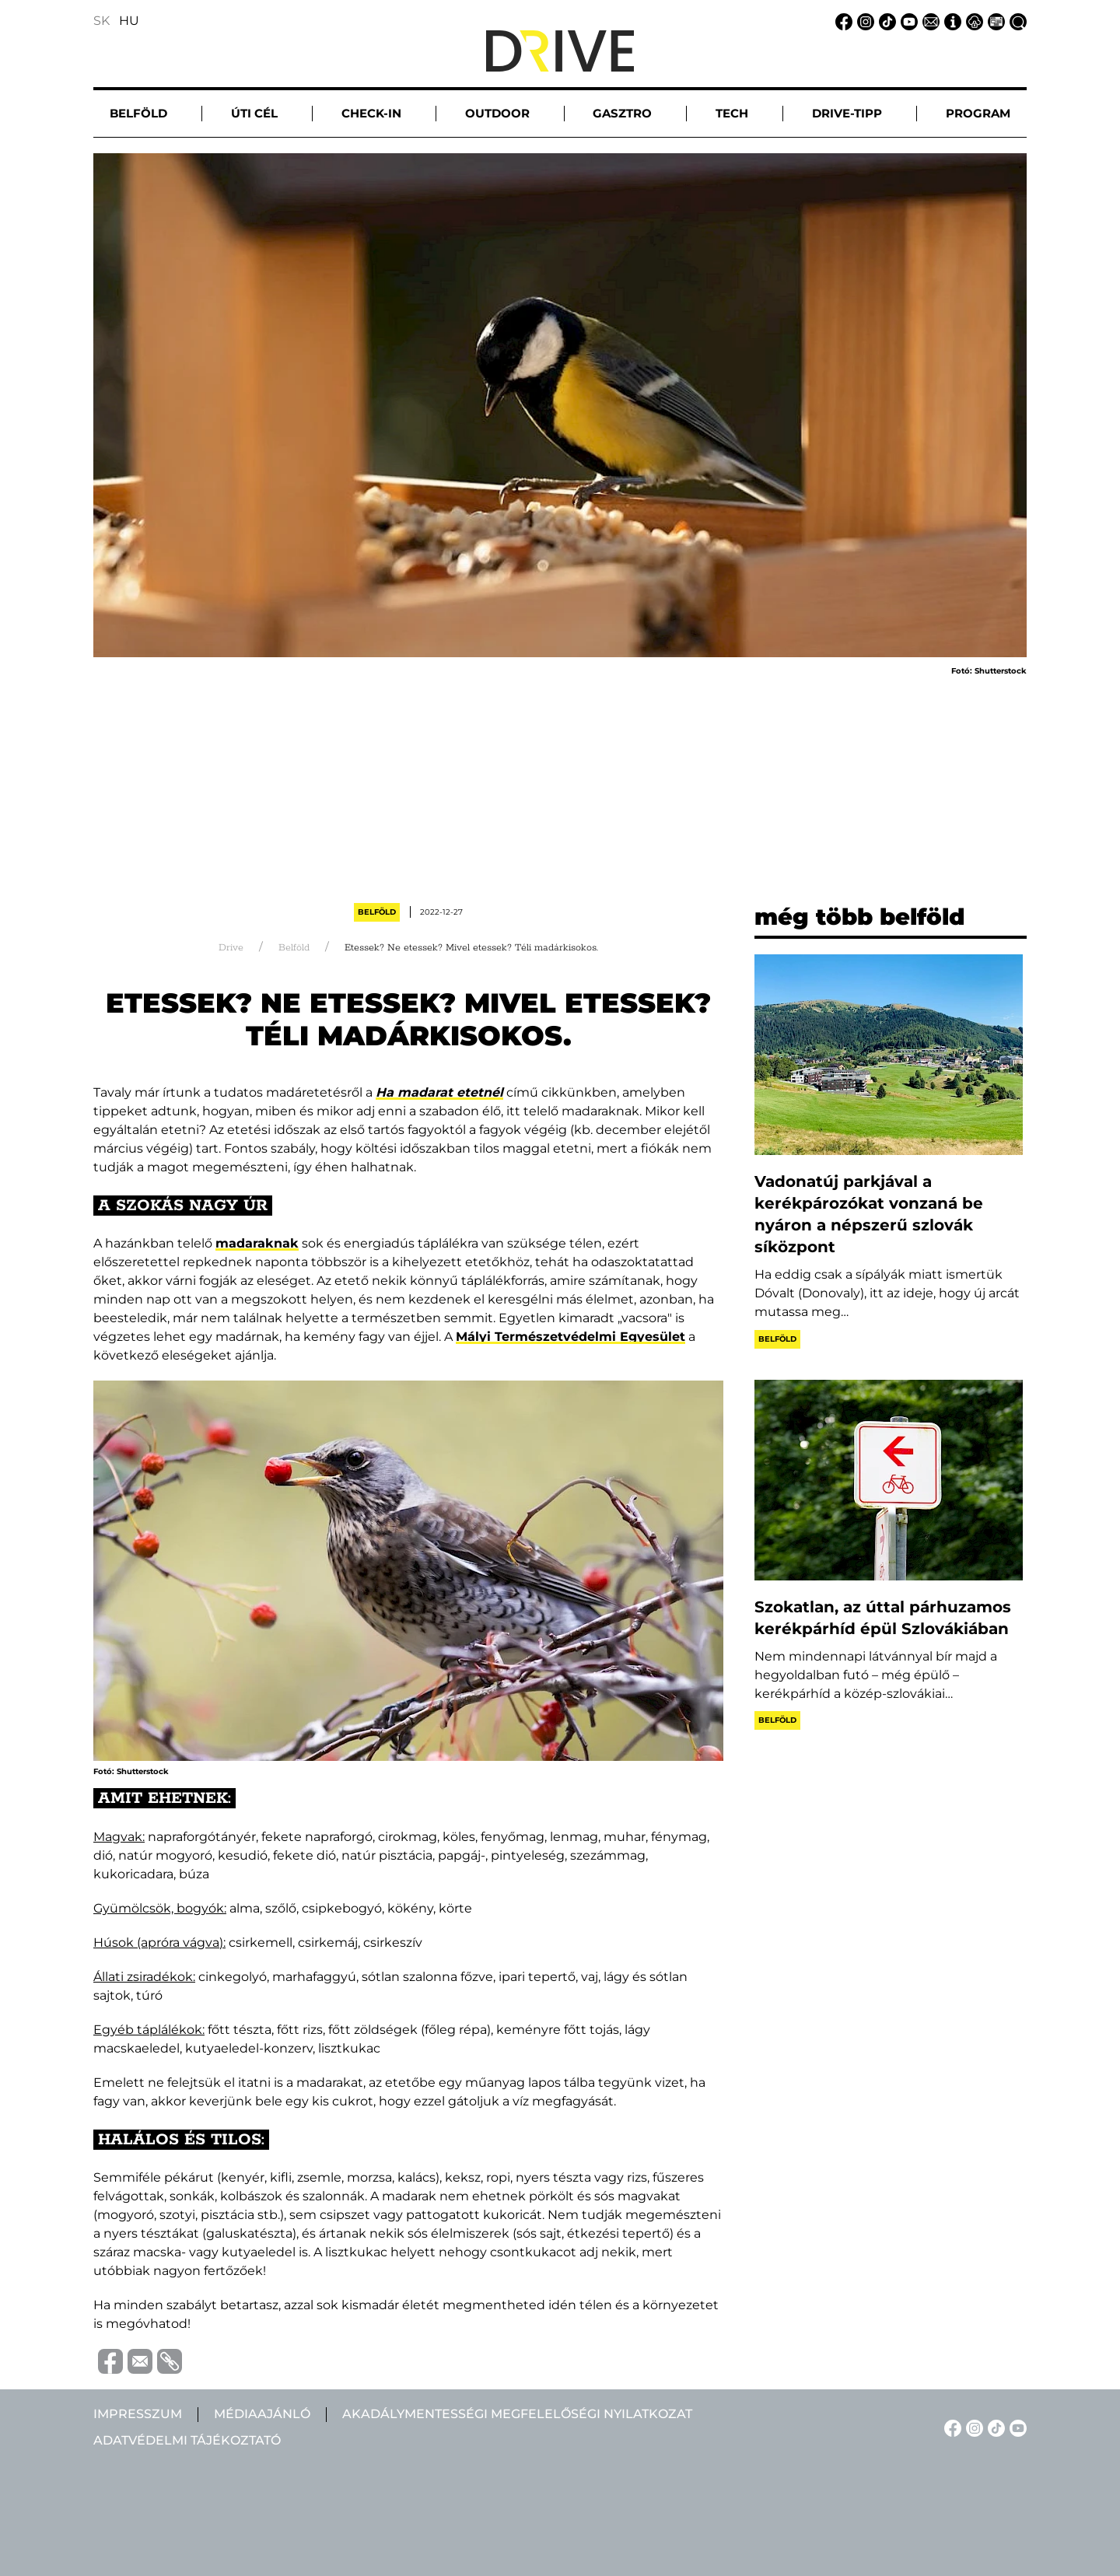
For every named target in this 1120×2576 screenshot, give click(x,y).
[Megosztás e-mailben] (137, 2360)
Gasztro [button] (622, 113)
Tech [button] (732, 113)
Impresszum (137, 2413)
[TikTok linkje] (885, 20)
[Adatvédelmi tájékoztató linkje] (972, 20)
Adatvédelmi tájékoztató (187, 2440)
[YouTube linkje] (907, 20)
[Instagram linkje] (863, 20)
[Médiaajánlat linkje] (994, 20)
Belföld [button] (138, 113)
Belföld (377, 912)
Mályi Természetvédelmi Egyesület (570, 1336)
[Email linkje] (929, 20)
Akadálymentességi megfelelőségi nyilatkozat (517, 2413)
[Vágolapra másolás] (167, 2361)
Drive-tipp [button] (847, 113)
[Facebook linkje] (841, 20)
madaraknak (257, 1243)
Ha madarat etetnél (439, 1092)
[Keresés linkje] (1016, 20)
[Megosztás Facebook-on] (108, 2360)
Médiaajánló (262, 2413)
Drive (231, 948)
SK (101, 20)
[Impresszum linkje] (950, 20)
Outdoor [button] (497, 113)
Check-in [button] (371, 113)
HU (129, 20)
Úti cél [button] (254, 113)
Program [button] (978, 113)
